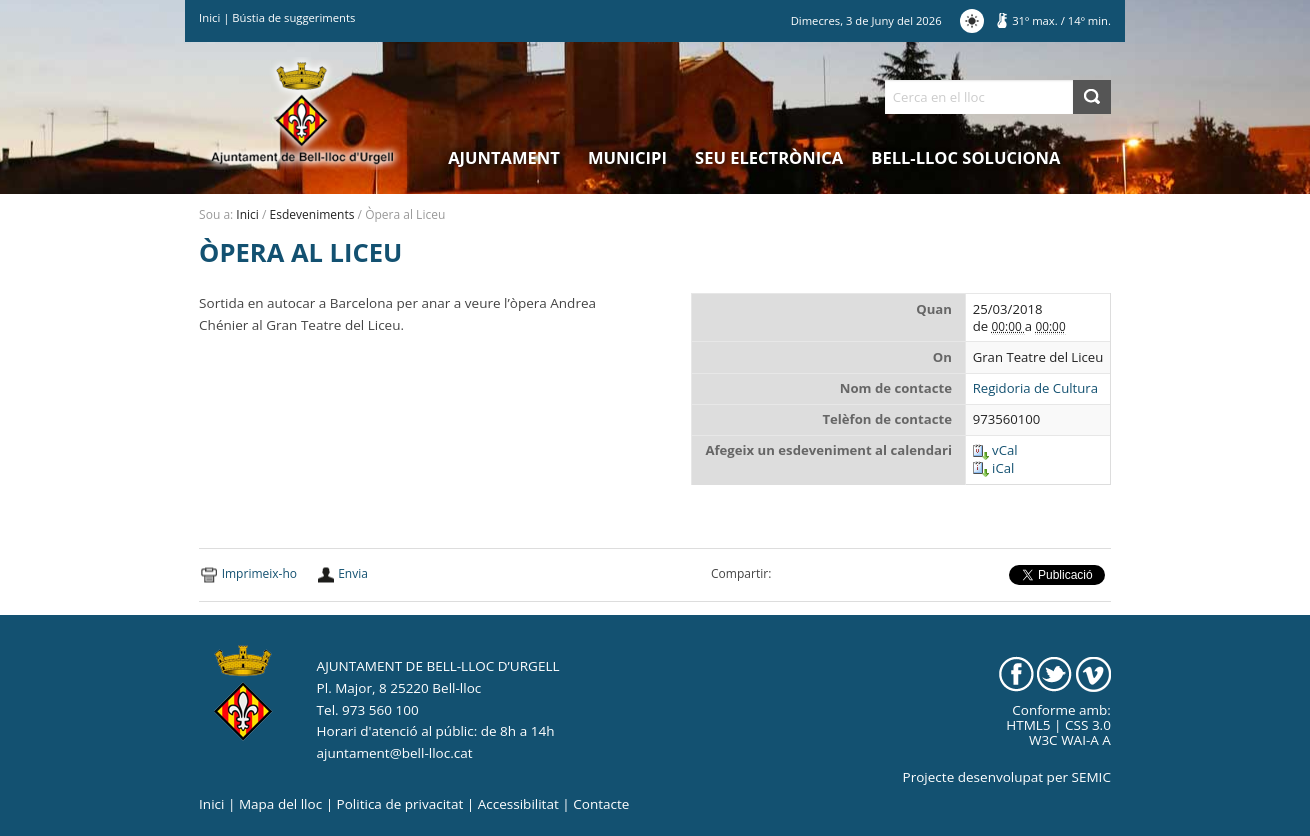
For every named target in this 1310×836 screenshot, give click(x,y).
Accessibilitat (518, 804)
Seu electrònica (769, 157)
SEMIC (1091, 777)
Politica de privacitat (400, 804)
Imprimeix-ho (259, 573)
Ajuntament (504, 157)
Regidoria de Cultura (1035, 388)
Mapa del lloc (280, 804)
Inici (209, 17)
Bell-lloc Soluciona (965, 157)
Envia (353, 573)
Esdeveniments (312, 214)
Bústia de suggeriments (293, 17)
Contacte (601, 804)
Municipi (627, 157)
